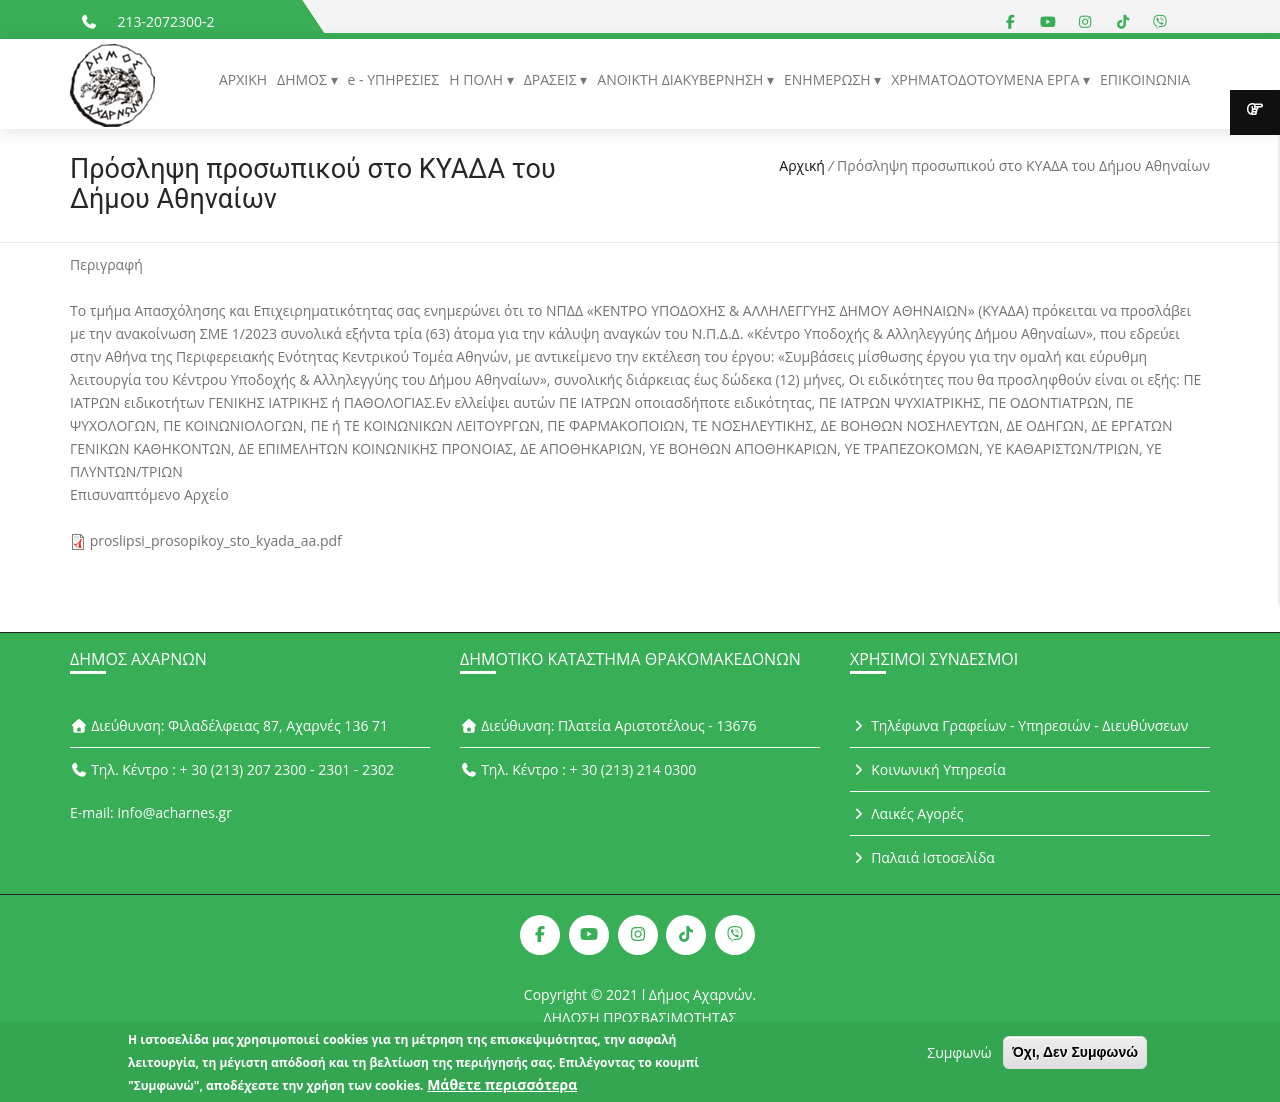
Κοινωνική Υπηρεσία (928, 769)
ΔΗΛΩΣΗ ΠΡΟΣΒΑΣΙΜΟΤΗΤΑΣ (640, 1017)
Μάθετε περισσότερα (502, 1089)
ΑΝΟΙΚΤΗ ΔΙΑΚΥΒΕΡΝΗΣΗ (682, 79)
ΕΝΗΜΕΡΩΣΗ (829, 79)
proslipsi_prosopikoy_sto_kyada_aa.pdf (216, 540)
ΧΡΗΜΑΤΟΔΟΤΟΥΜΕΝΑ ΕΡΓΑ (987, 79)
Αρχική (802, 165)
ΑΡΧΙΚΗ (243, 79)
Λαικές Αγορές (907, 813)
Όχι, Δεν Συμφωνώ (1075, 1057)
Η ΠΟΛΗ (477, 79)
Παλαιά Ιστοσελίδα (922, 857)
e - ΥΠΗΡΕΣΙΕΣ (394, 79)
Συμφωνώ (959, 1057)
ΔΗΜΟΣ (303, 79)
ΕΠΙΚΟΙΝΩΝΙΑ (1145, 79)
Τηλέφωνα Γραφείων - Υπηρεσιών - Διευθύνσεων (1019, 725)
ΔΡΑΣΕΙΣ (552, 79)
